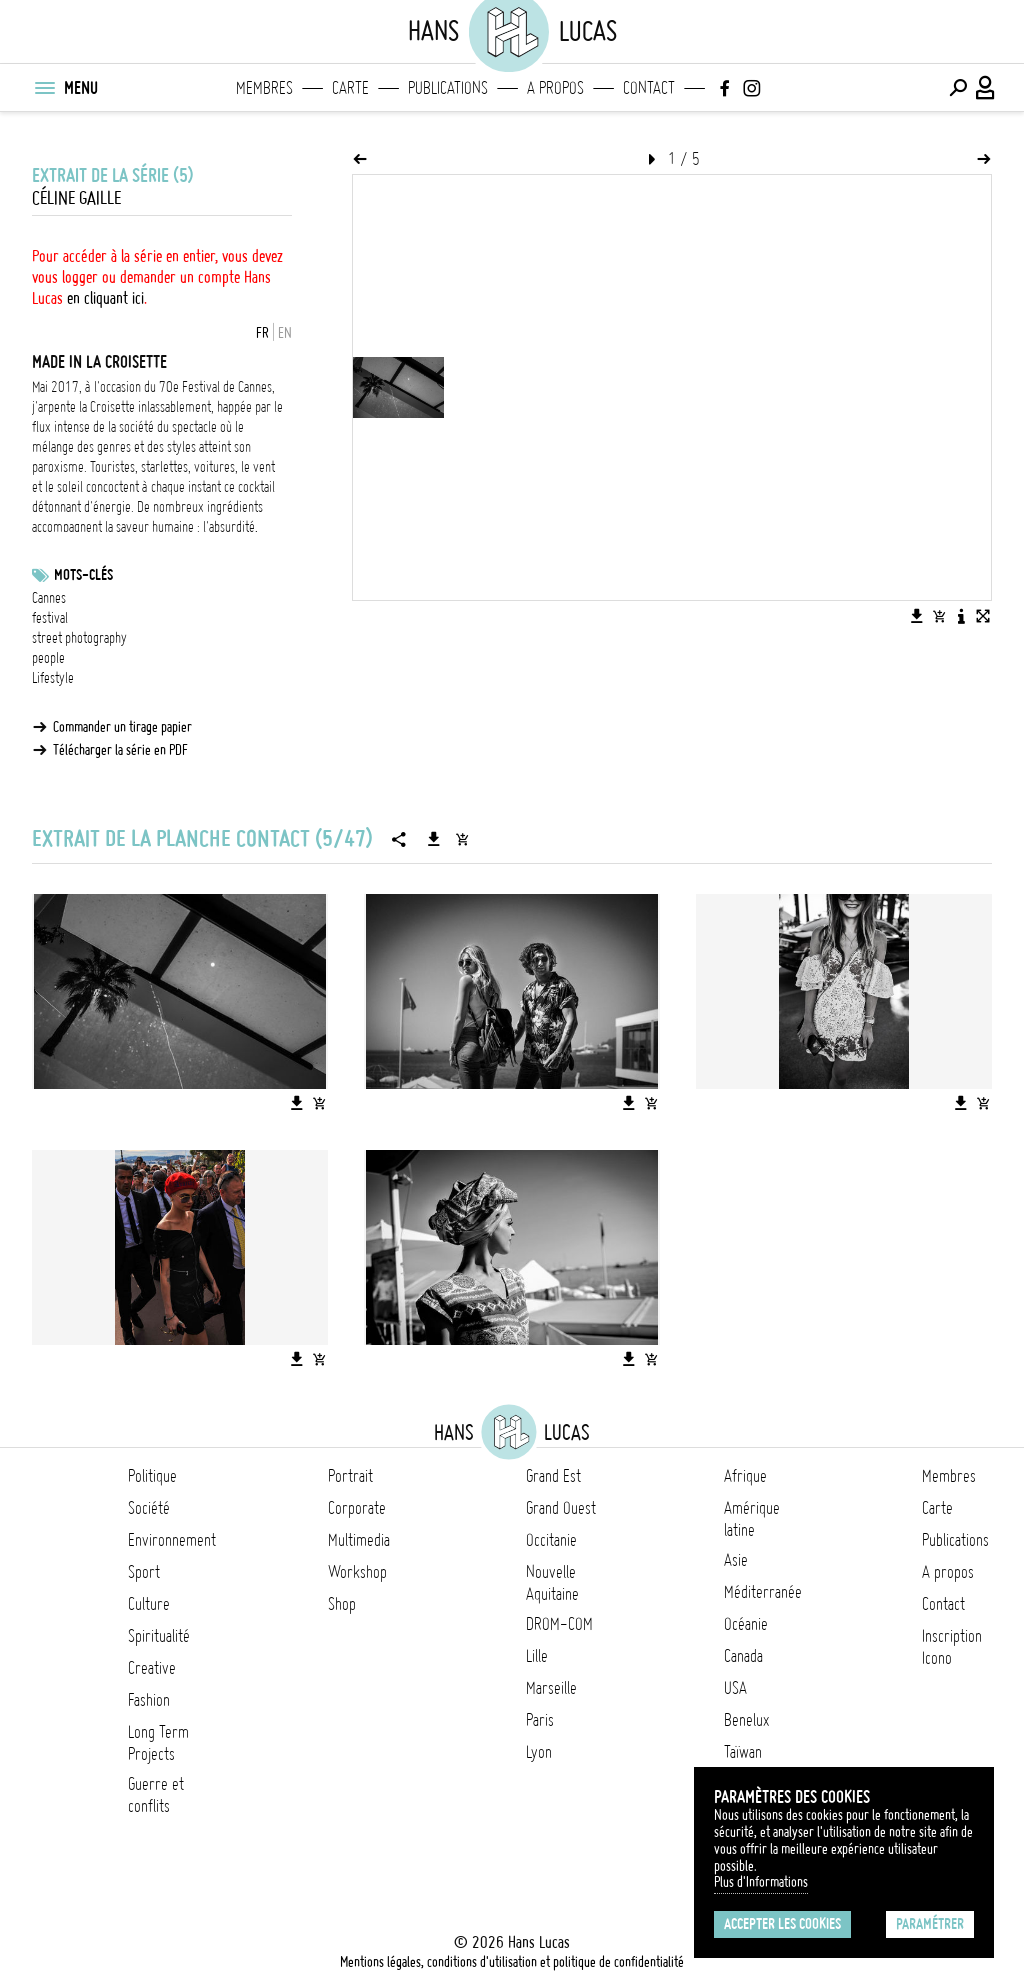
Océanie (746, 1624)
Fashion (149, 1700)
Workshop (357, 1572)
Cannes (49, 598)
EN (285, 333)
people (48, 658)
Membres (264, 88)
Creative (152, 1668)
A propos (555, 88)
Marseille (551, 1688)
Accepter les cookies (782, 1924)
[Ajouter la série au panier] (462, 839)
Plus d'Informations (761, 1882)
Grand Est (553, 1476)
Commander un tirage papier (122, 727)
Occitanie (551, 1540)
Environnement (172, 1540)
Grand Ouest (561, 1508)
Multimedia (359, 1540)
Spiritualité (159, 1636)
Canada (743, 1656)
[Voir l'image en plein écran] (983, 616)
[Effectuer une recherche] (958, 88)
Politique (152, 1476)
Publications (448, 88)
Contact (649, 88)
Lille (537, 1656)
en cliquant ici (105, 298)
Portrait (350, 1476)
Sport (144, 1572)
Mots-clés (83, 575)
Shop (342, 1604)
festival (50, 618)
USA (735, 1688)
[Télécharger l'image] (917, 616)
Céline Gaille (76, 198)
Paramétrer (930, 1924)
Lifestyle (53, 678)
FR (262, 333)
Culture (149, 1604)
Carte (350, 88)
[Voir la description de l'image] (961, 616)
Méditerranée (763, 1592)
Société (149, 1508)
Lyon (539, 1752)
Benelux (746, 1720)
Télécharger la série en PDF (120, 750)
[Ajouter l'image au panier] (939, 616)
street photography (79, 638)
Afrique (745, 1476)
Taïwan (743, 1752)
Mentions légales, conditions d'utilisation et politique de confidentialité (512, 1962)
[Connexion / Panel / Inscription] (986, 88)
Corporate (357, 1508)
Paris (540, 1720)
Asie (736, 1560)
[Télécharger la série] (434, 839)
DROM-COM (559, 1624)
